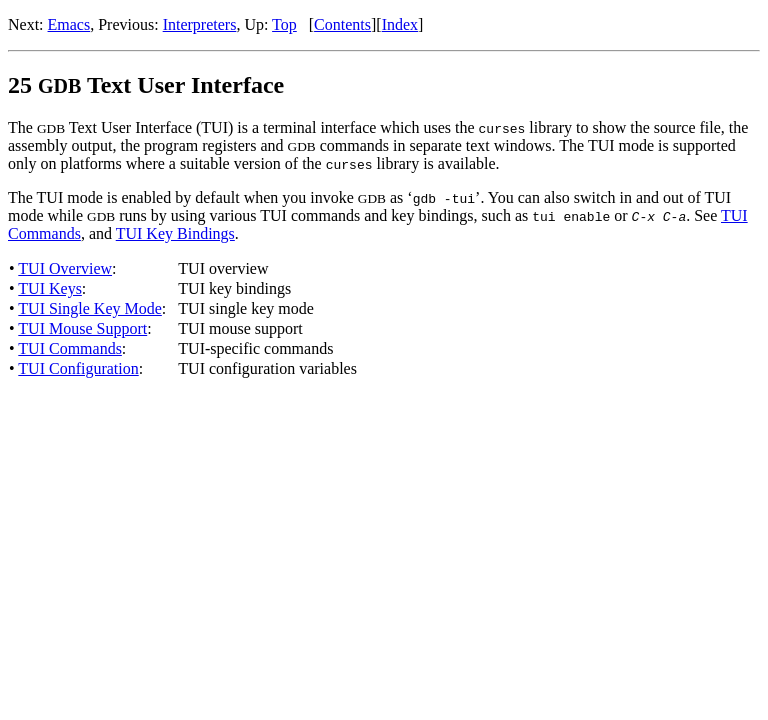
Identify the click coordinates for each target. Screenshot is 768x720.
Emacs (69, 24)
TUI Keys (50, 288)
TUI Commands (70, 348)
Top (284, 24)
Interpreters (200, 24)
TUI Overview (65, 268)
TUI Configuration (78, 368)
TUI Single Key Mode (90, 308)
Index (400, 24)
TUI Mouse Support (82, 328)
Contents (342, 24)
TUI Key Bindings (175, 233)
